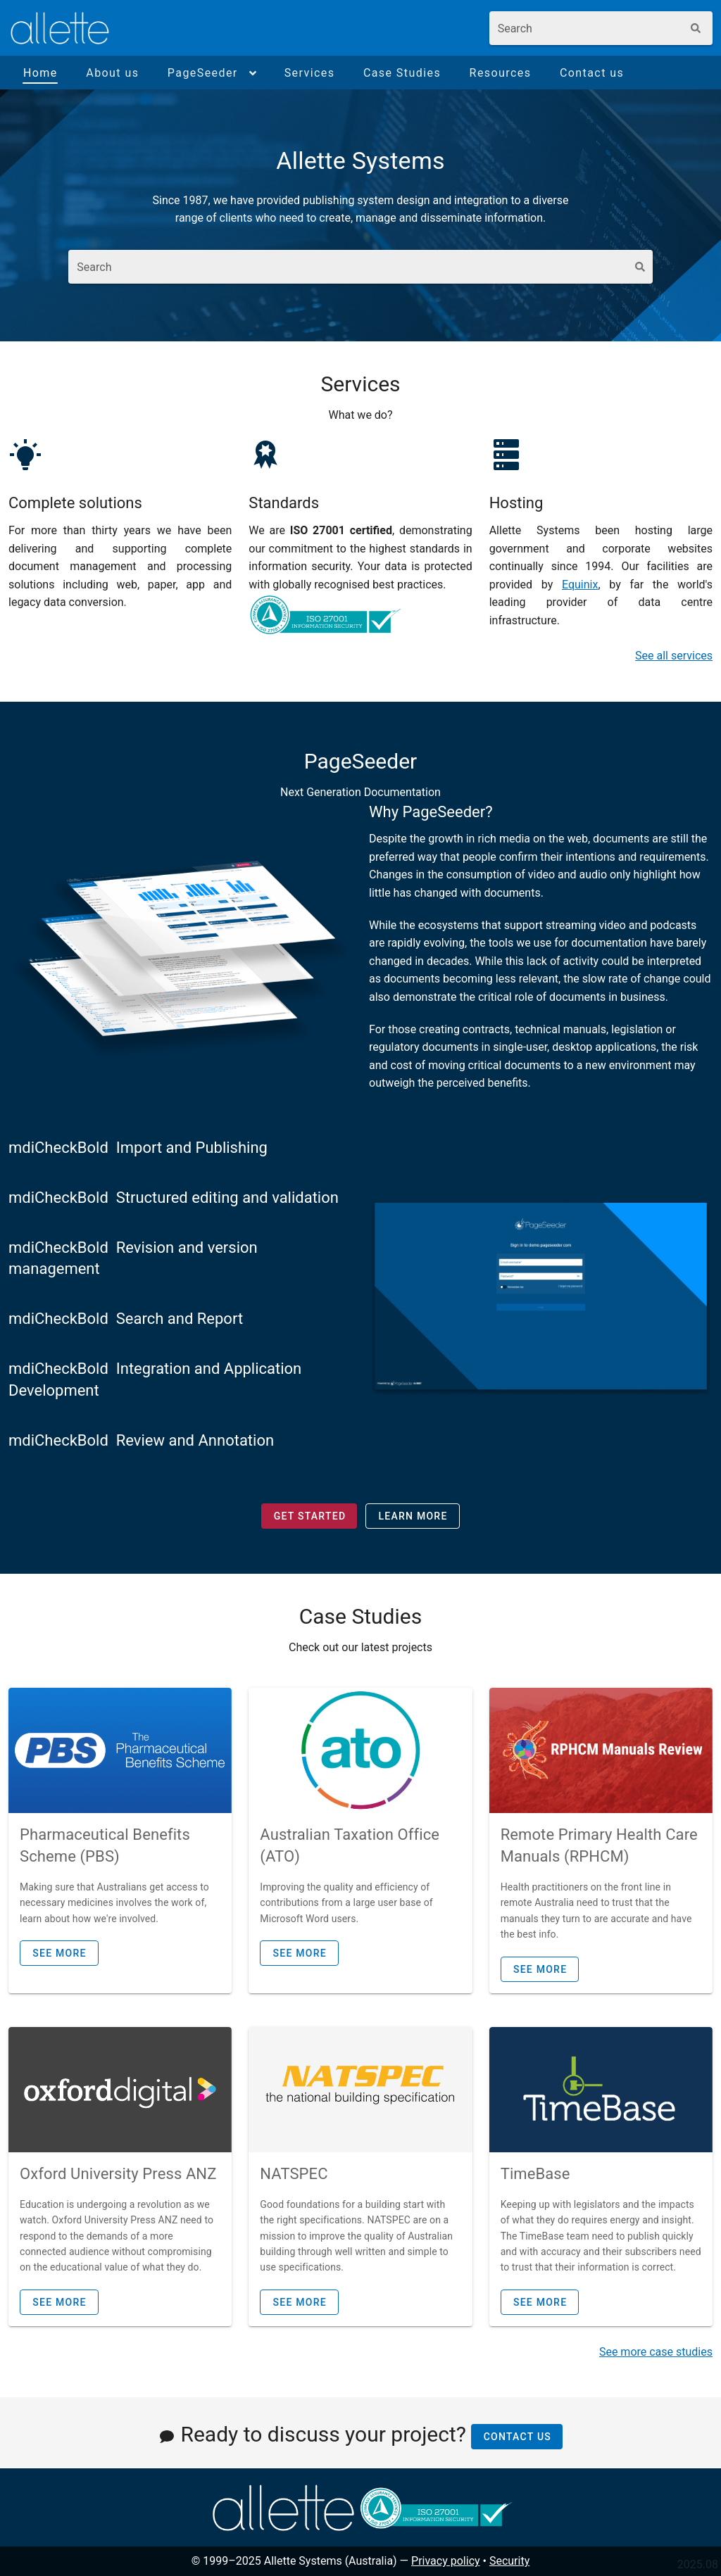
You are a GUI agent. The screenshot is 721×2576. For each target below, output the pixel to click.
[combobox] (585, 28)
